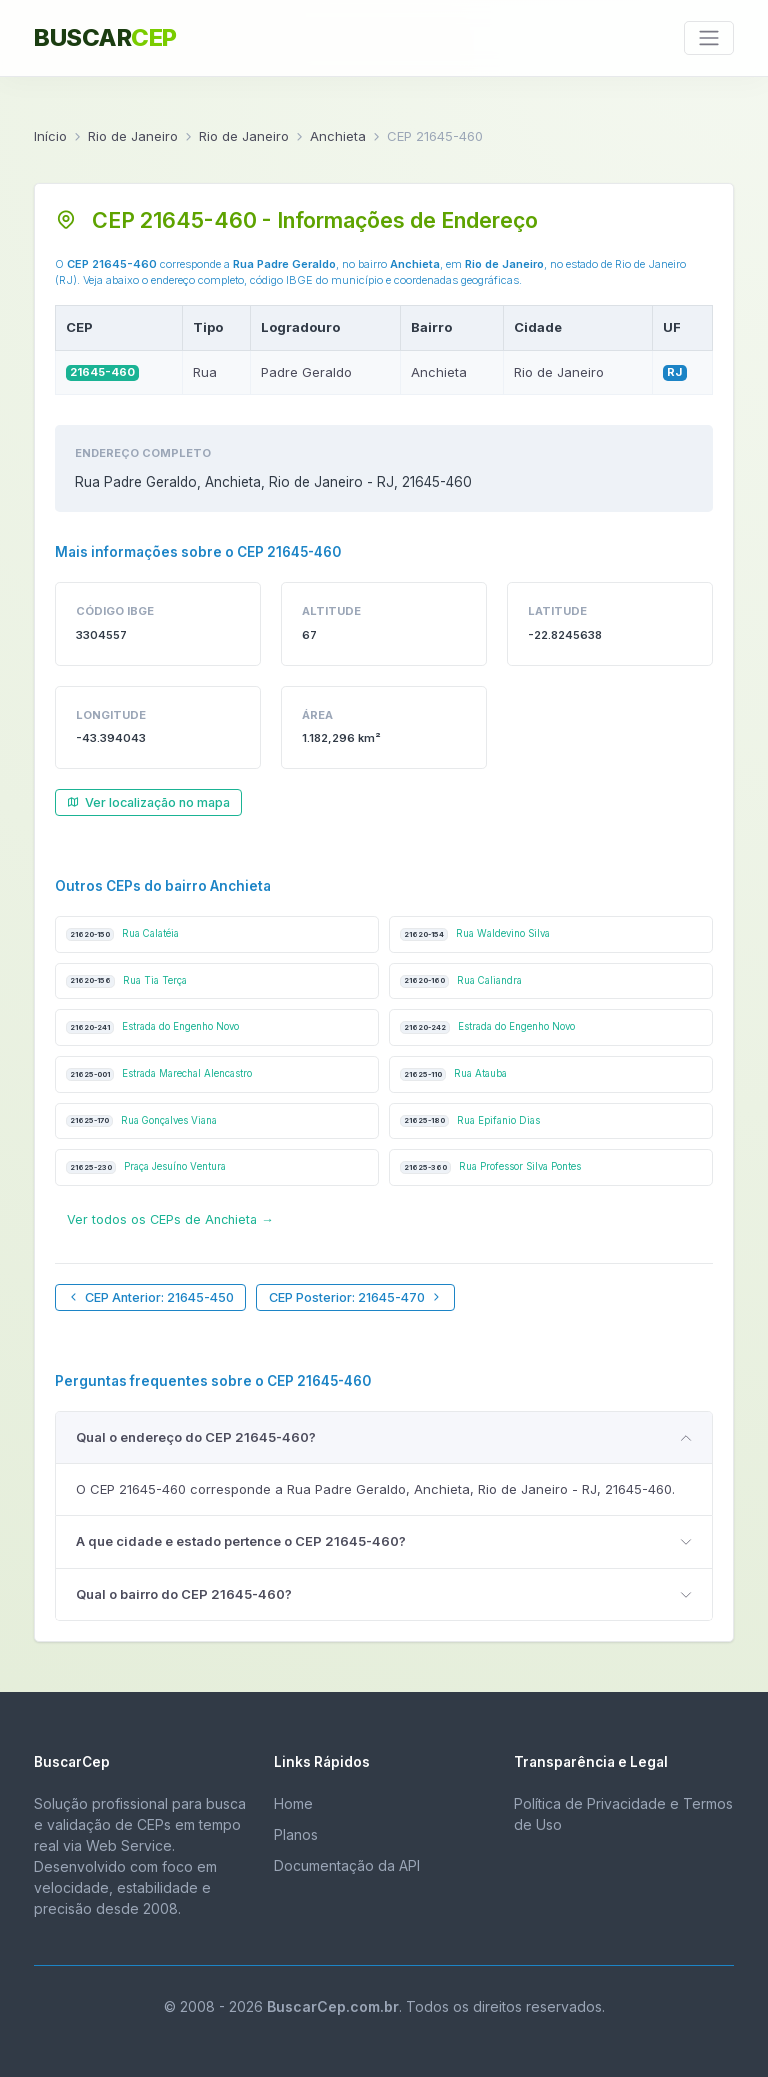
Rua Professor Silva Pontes (490, 1167)
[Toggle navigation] (709, 38)
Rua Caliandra (461, 981)
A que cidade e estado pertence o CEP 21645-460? (241, 1541)
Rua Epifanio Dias (470, 1121)
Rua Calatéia (122, 934)
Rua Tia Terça (126, 981)
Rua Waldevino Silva (475, 934)
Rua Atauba (453, 1074)
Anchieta (338, 136)
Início (50, 136)
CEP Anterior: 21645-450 (150, 1297)
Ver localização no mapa (148, 802)
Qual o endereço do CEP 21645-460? (196, 1437)
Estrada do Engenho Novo (152, 1027)
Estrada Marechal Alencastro (159, 1074)
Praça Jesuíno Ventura (146, 1167)
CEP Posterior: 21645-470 (356, 1297)
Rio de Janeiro (133, 136)
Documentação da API (347, 1865)
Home (293, 1803)
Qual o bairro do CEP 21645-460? (184, 1594)
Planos (296, 1834)
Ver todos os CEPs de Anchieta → (170, 1219)
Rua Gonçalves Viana (141, 1121)
